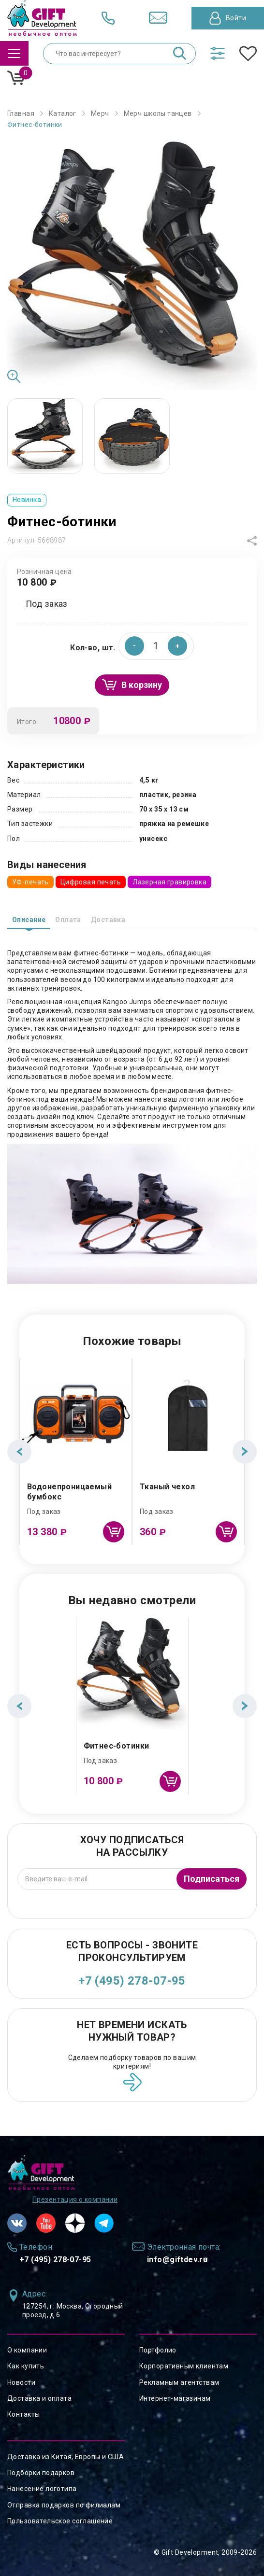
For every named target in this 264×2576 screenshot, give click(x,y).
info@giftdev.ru (177, 2259)
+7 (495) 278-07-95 (132, 1981)
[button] (177, 646)
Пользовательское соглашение (60, 2521)
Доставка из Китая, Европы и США (65, 2457)
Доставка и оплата (39, 2398)
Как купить (25, 2366)
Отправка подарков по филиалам (63, 2505)
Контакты (23, 2414)
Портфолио (157, 2350)
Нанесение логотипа (42, 2488)
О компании (27, 2350)
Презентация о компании (74, 2199)
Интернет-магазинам (175, 2398)
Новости (21, 2382)
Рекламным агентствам (179, 2382)
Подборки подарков (40, 2473)
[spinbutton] (156, 646)
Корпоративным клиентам (183, 2366)
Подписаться (211, 1879)
